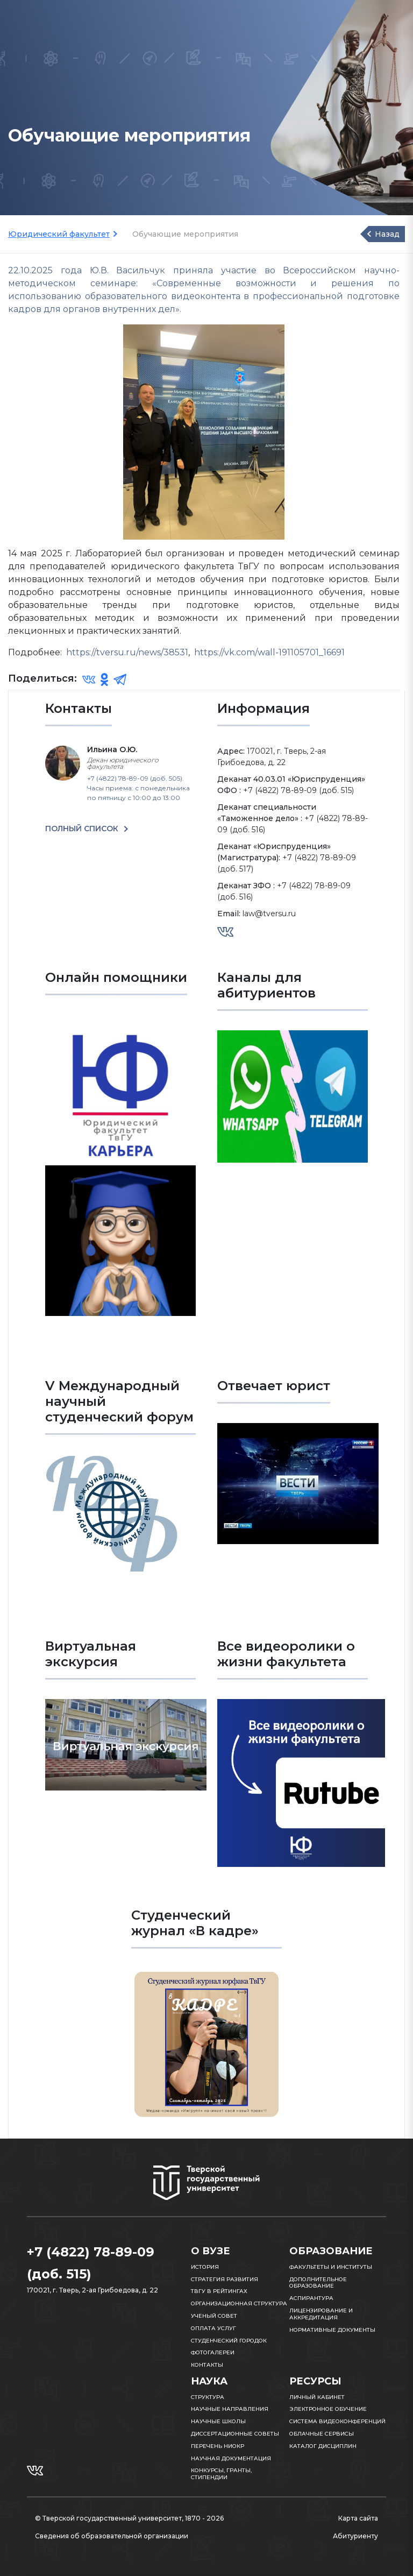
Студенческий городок (229, 2340)
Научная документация (231, 2458)
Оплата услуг (213, 2328)
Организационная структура (239, 2303)
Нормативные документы (332, 2329)
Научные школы (218, 2421)
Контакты (207, 2364)
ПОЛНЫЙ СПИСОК (82, 828)
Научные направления (229, 2408)
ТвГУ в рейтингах (219, 2291)
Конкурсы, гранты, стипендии (221, 2474)
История (205, 2266)
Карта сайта (358, 2518)
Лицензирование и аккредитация (321, 2314)
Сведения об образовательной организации (111, 2536)
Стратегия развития (224, 2279)
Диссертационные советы (235, 2433)
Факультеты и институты (330, 2266)
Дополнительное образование (318, 2283)
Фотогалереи (212, 2352)
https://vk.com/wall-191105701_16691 (269, 652)
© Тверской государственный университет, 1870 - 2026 (129, 2518)
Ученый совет (214, 2315)
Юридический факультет (59, 234)
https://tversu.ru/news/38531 (127, 652)
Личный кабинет (317, 2397)
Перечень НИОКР (217, 2446)
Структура (207, 2397)
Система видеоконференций (337, 2421)
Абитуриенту (355, 2536)
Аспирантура (311, 2298)
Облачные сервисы (321, 2433)
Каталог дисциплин (323, 2446)
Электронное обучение (328, 2408)
